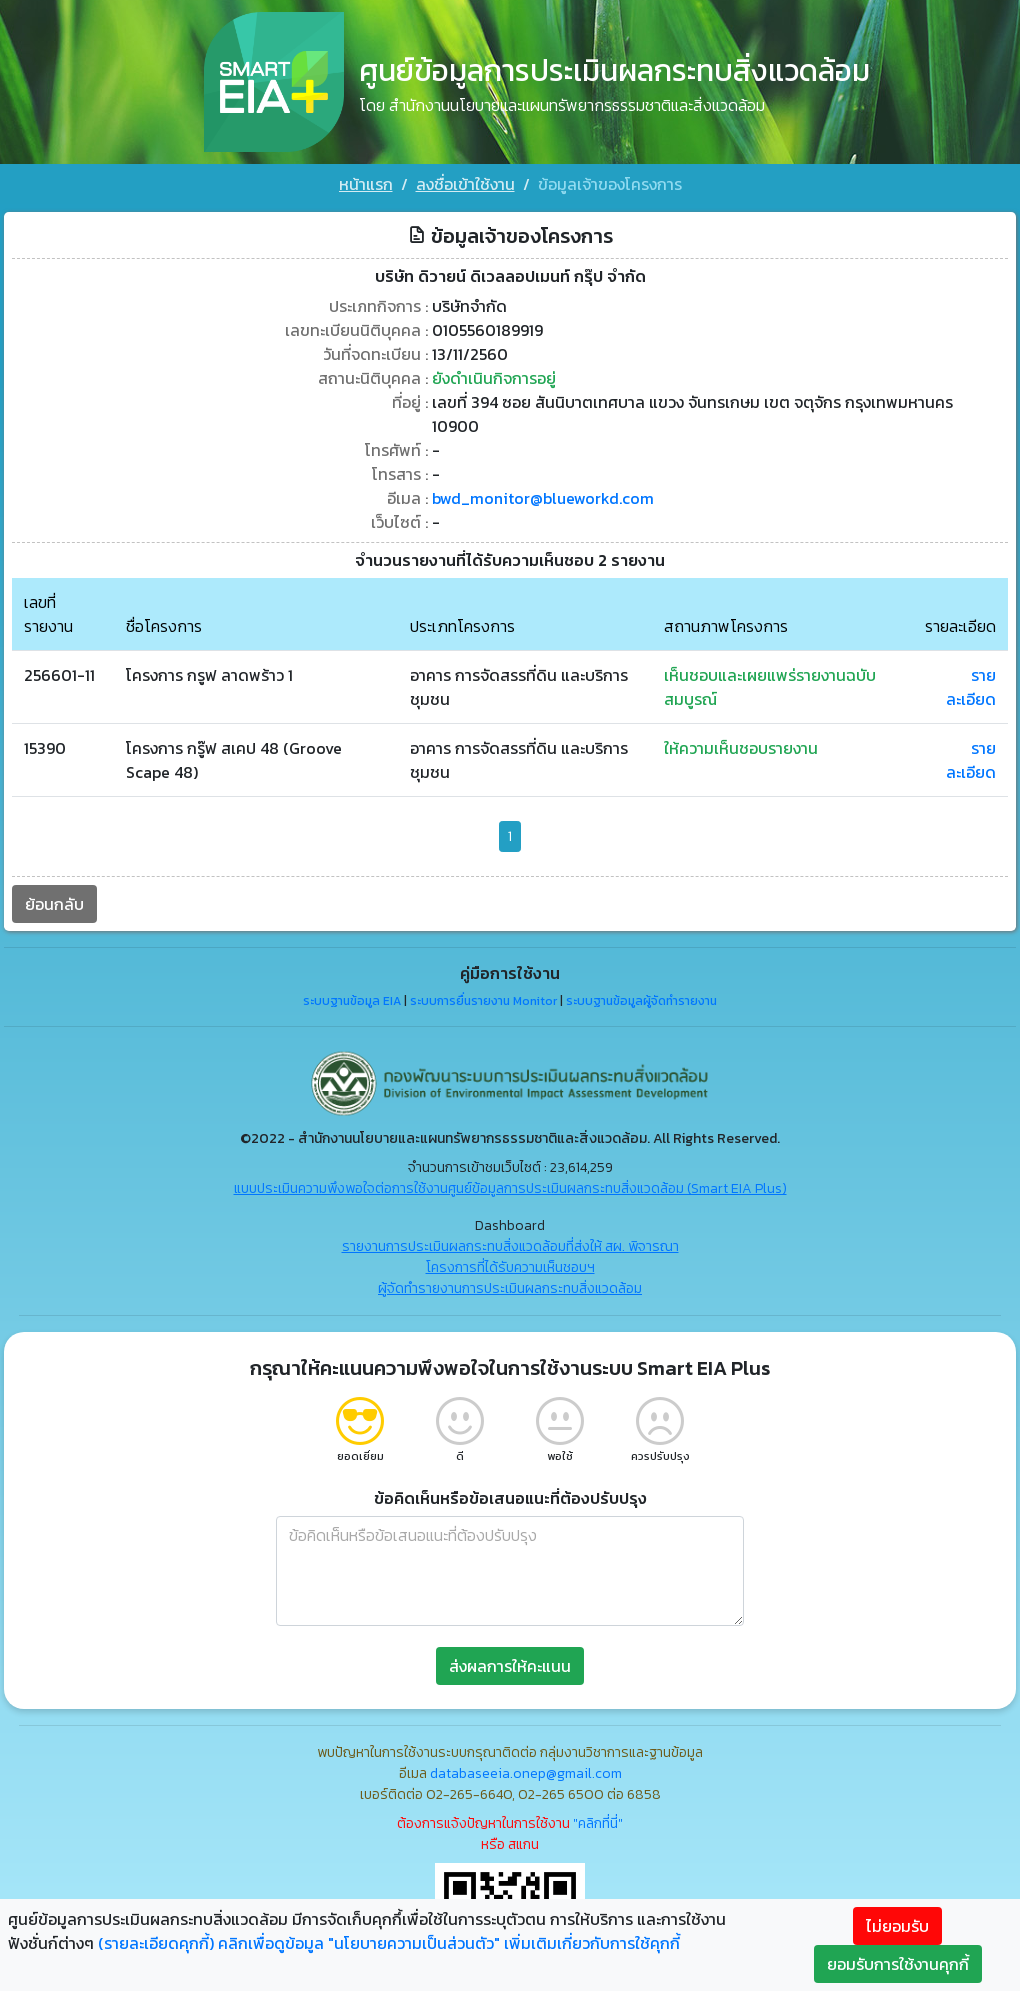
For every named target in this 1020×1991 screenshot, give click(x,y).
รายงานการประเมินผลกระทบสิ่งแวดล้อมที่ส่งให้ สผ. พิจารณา (510, 1246)
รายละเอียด (971, 687)
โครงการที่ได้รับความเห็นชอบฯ (510, 1267)
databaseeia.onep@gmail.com (526, 1773)
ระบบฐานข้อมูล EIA (352, 1001)
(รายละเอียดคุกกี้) (156, 1943)
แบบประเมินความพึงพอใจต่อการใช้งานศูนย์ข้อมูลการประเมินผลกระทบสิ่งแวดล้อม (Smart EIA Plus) (510, 1188)
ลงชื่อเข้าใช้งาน (465, 184)
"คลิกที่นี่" (598, 1823)
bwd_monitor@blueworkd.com (543, 498)
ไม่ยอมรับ (897, 1926)
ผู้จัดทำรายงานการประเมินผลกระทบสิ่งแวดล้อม (510, 1288)
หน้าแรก (366, 184)
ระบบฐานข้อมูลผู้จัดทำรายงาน (641, 1001)
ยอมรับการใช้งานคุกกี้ (898, 1964)
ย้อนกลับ (54, 904)
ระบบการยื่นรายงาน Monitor (483, 1001)
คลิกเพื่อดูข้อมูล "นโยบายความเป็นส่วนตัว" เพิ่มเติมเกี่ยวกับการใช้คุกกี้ (449, 1943)
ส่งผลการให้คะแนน (510, 1666)
